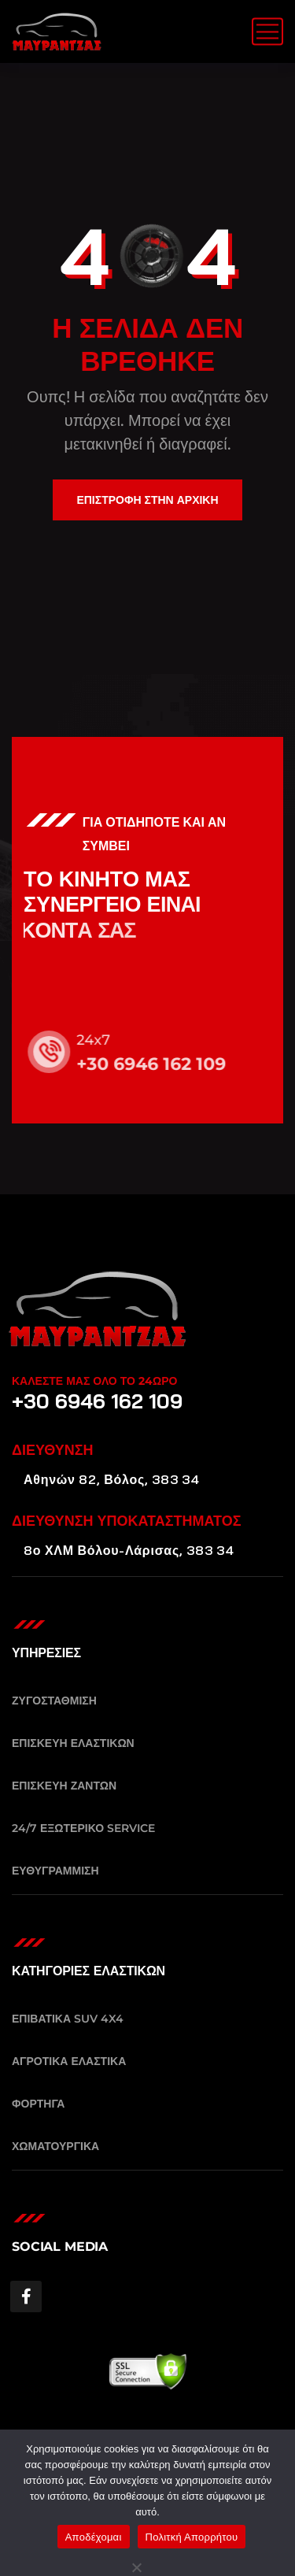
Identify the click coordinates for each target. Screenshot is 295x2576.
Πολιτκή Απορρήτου (192, 2537)
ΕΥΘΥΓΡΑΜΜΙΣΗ (55, 1871)
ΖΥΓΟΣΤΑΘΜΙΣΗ (54, 1700)
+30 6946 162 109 (162, 1064)
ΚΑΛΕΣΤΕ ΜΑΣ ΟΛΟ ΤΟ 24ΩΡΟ (94, 1381)
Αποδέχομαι (93, 2537)
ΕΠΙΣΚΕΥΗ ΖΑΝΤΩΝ (64, 1785)
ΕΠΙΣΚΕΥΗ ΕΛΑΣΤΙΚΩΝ (73, 1743)
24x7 (104, 1040)
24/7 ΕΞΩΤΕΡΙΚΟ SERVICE (83, 1828)
